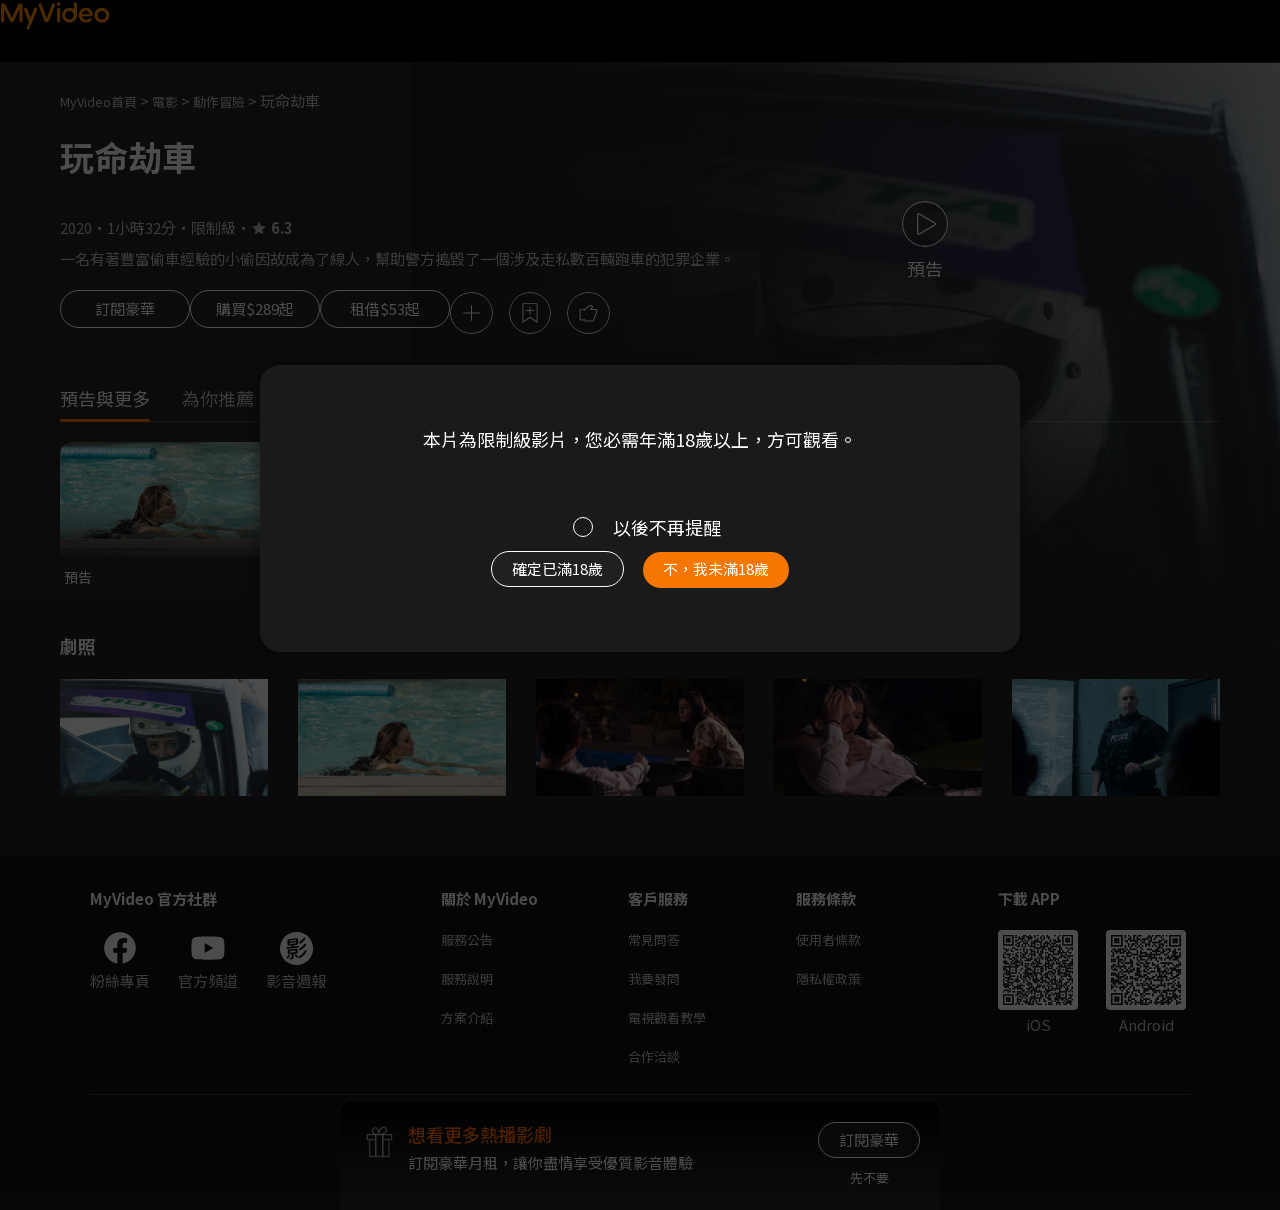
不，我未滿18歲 (738, 579)
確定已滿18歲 (535, 579)
